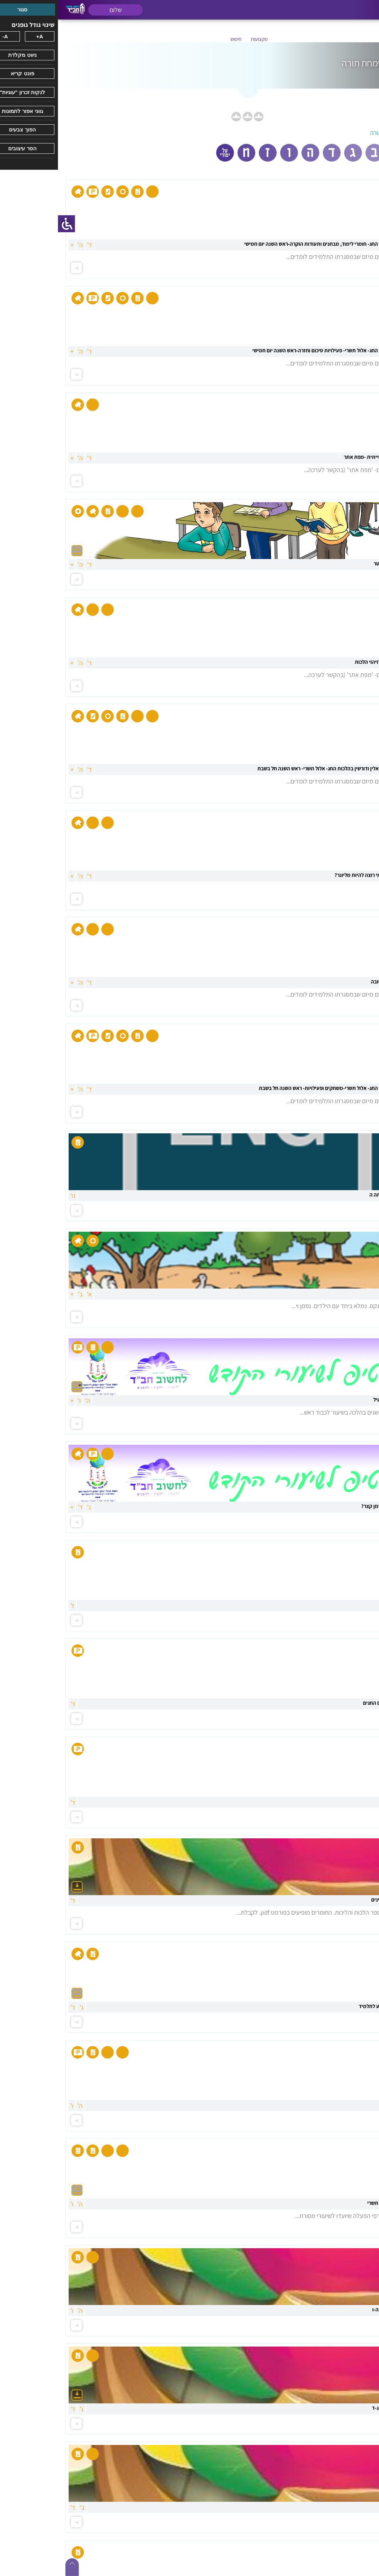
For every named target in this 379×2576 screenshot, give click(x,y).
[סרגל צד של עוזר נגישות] (8, 223)
